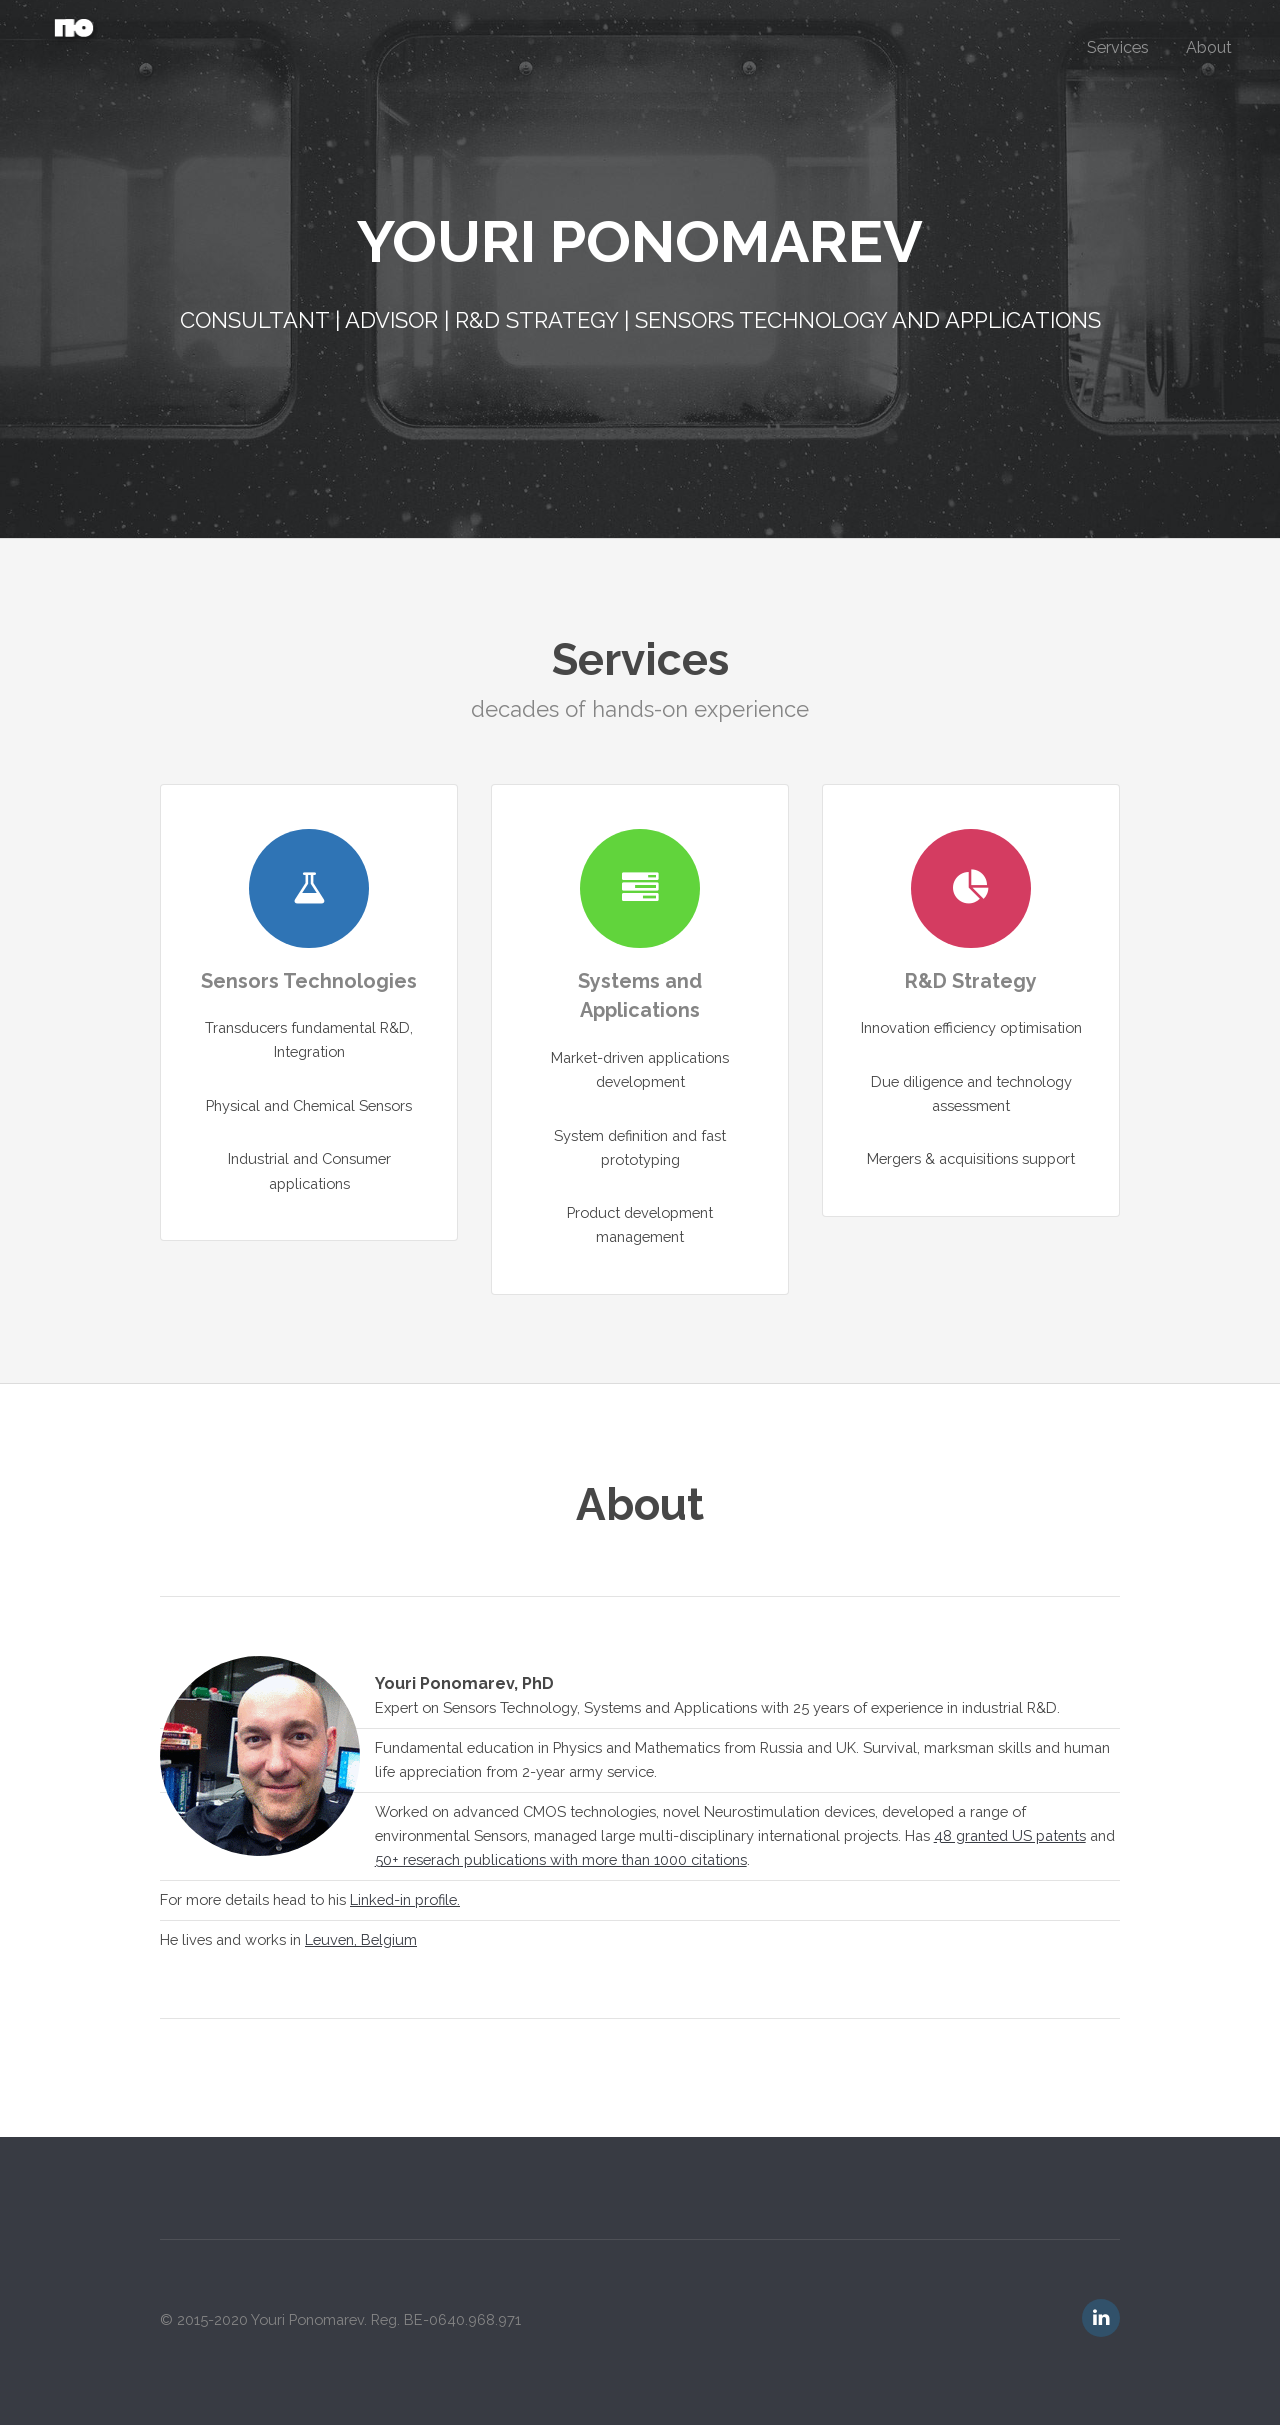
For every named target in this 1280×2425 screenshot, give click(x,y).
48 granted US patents (1010, 1835)
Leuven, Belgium (361, 1939)
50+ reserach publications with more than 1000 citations (561, 1859)
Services (1118, 47)
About (1209, 47)
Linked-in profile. (405, 1899)
